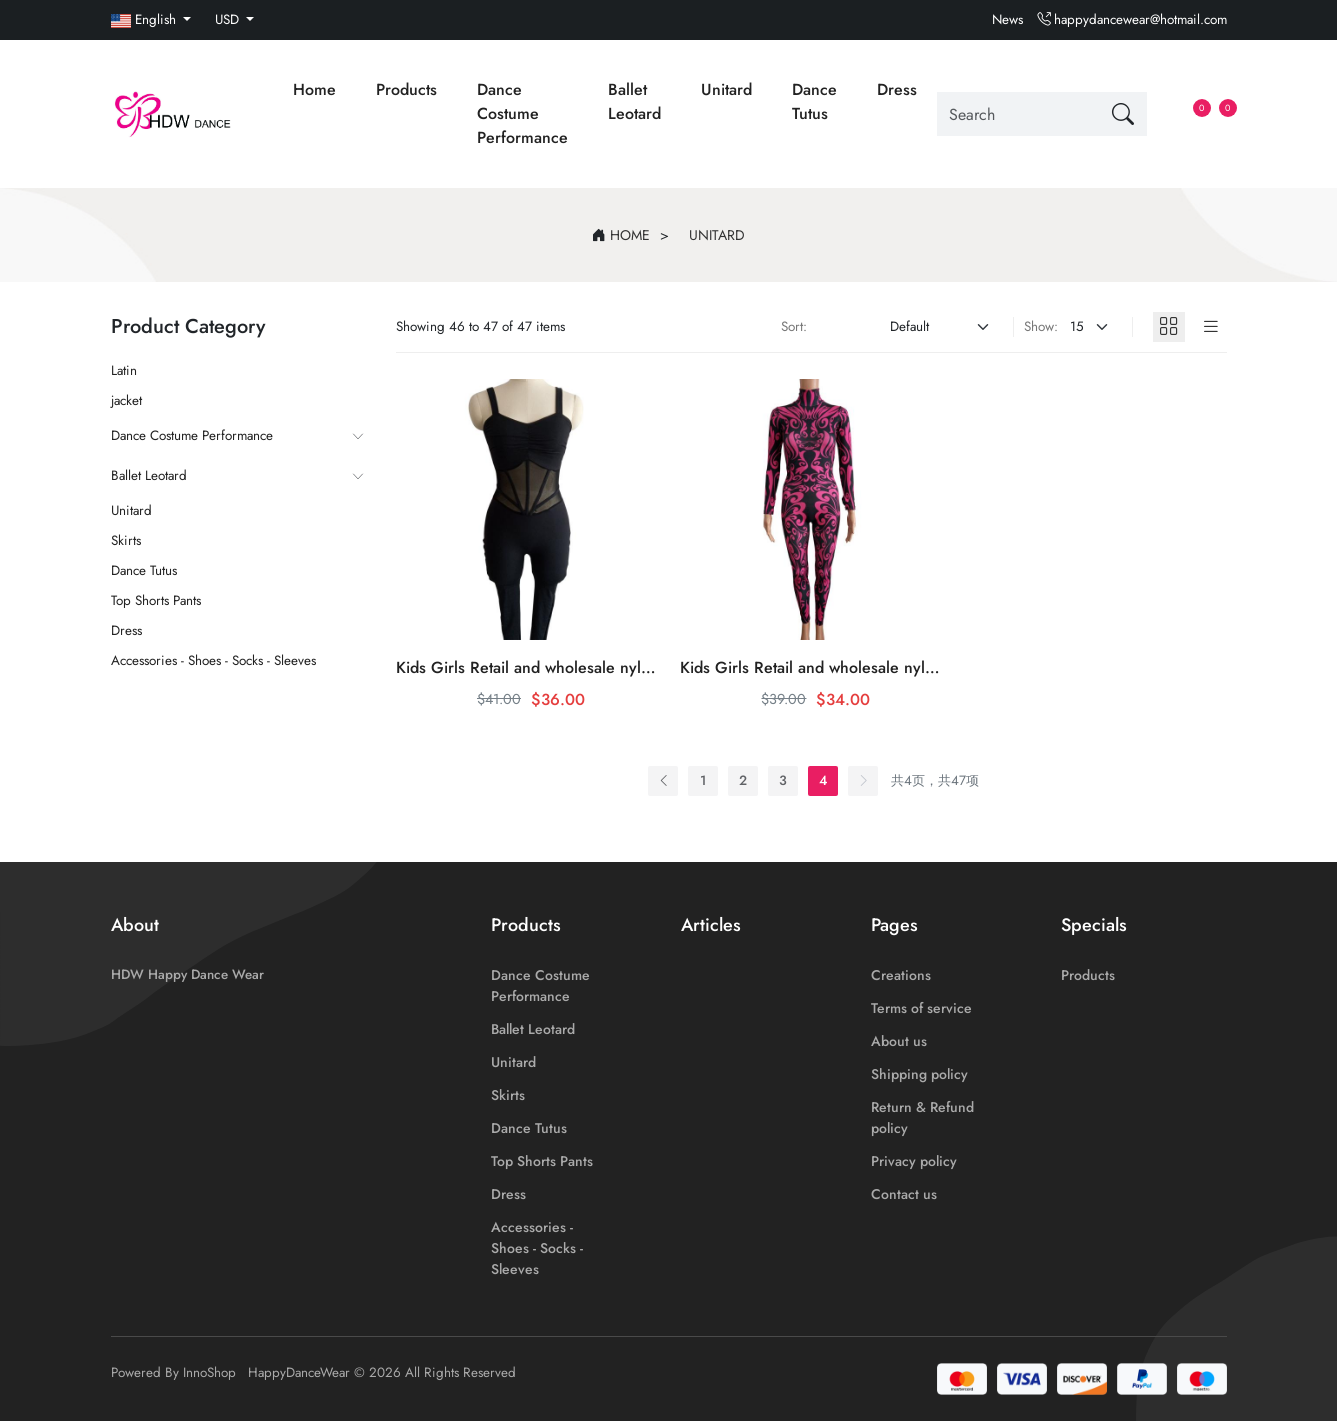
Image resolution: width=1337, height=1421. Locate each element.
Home (314, 89)
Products (406, 89)
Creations (901, 975)
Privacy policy (914, 1161)
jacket (126, 400)
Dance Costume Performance (522, 113)
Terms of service (921, 1008)
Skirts (126, 540)
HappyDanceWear (299, 1372)
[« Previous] (663, 781)
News (1007, 19)
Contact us (904, 1194)
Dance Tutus (814, 101)
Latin (124, 370)
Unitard (726, 89)
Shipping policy (919, 1074)
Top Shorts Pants (156, 600)
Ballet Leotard (634, 101)
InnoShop (209, 1372)
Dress (897, 89)
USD (229, 19)
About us (899, 1041)
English (145, 19)
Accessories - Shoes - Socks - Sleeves (213, 660)
